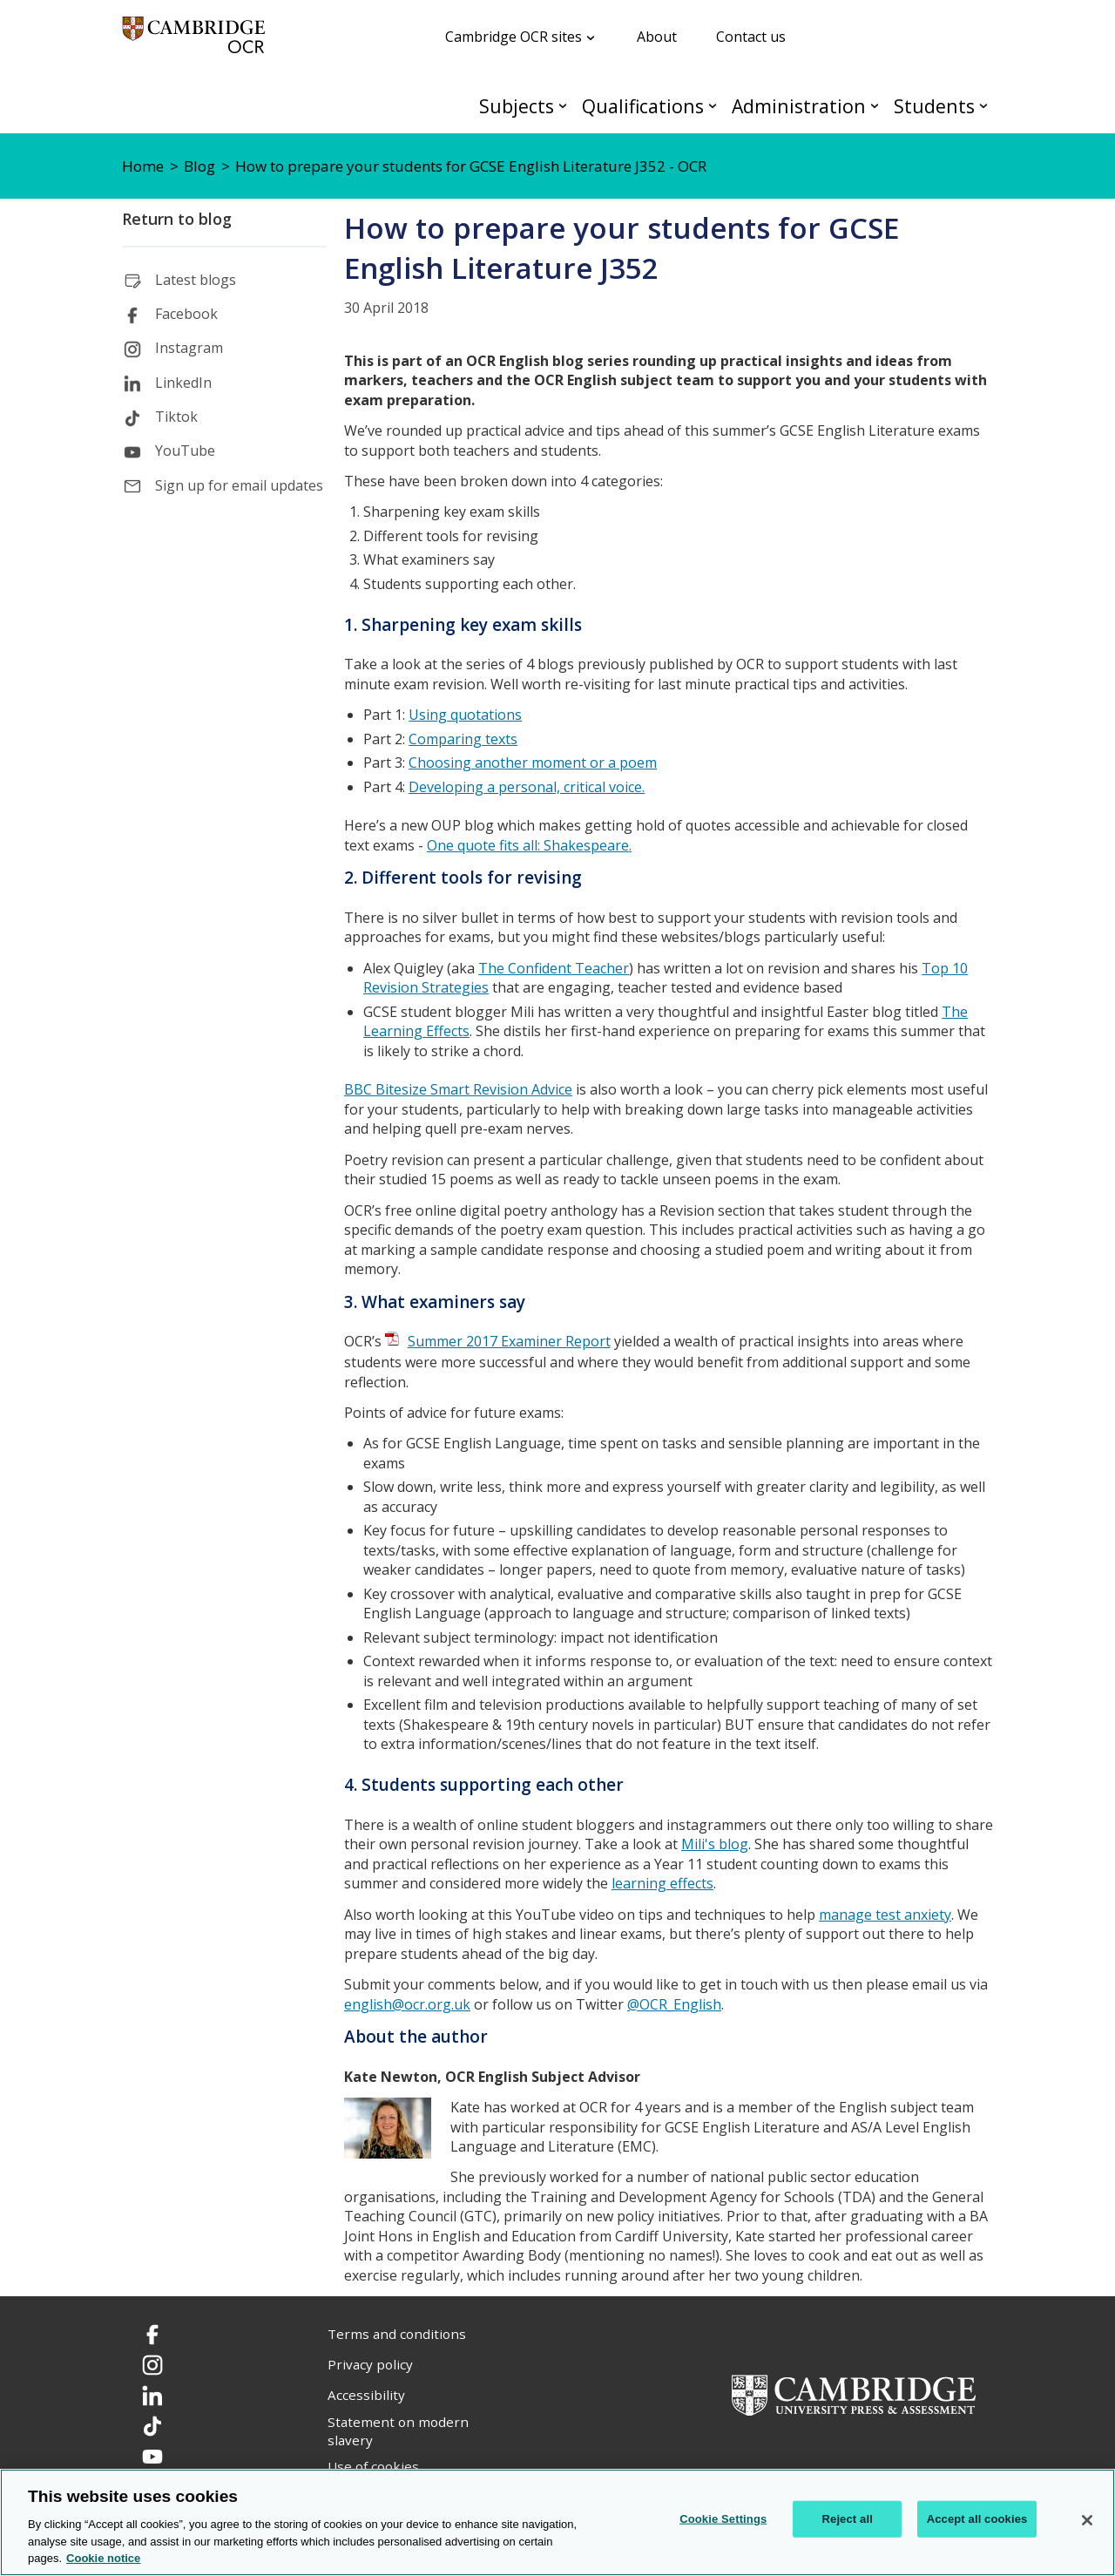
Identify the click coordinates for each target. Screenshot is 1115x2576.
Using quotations (465, 714)
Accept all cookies (977, 2518)
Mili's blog (714, 1844)
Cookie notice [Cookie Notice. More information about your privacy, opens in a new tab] (103, 2558)
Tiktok (176, 416)
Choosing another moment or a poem (533, 762)
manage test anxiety (885, 1914)
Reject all (847, 2518)
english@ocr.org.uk (407, 2004)
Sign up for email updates (239, 485)
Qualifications (643, 106)
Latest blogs (195, 279)
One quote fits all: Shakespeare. (529, 845)
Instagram (189, 347)
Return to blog (177, 218)
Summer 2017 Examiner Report (509, 1341)
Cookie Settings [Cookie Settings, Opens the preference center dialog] (723, 2518)
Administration (799, 106)
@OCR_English (674, 2004)
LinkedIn (183, 382)
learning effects (662, 1883)
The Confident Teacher (553, 968)
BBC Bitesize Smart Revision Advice (458, 1089)
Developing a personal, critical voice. (527, 787)
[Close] (1087, 2520)
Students (934, 106)
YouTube (185, 450)
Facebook (186, 313)
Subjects (516, 106)
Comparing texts (463, 739)
